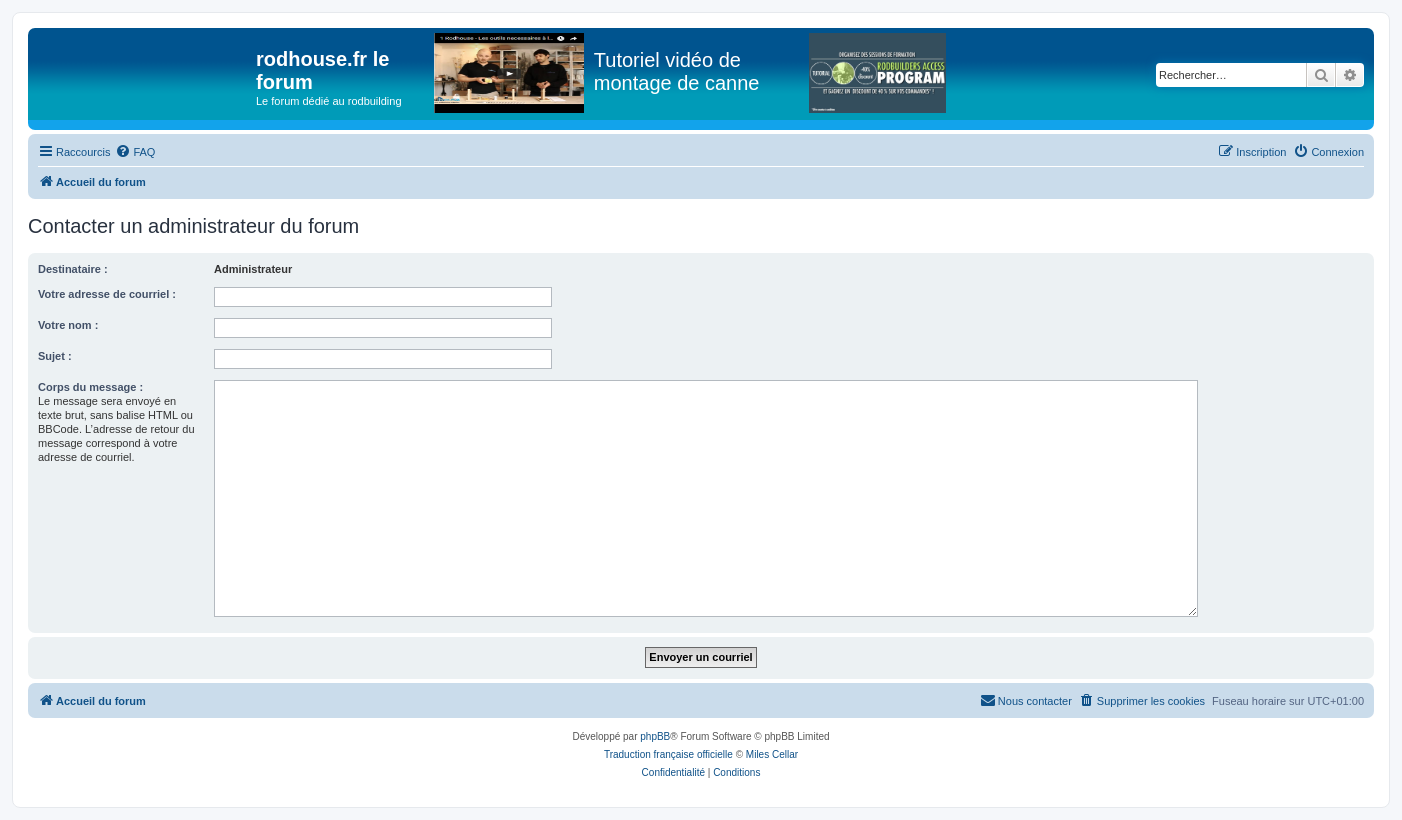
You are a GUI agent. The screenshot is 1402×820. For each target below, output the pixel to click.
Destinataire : (73, 269)
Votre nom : (68, 325)
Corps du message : (90, 387)
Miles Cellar (772, 754)
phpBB (655, 736)
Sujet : (55, 356)
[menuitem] (135, 152)
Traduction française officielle (668, 754)
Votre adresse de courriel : (107, 294)
